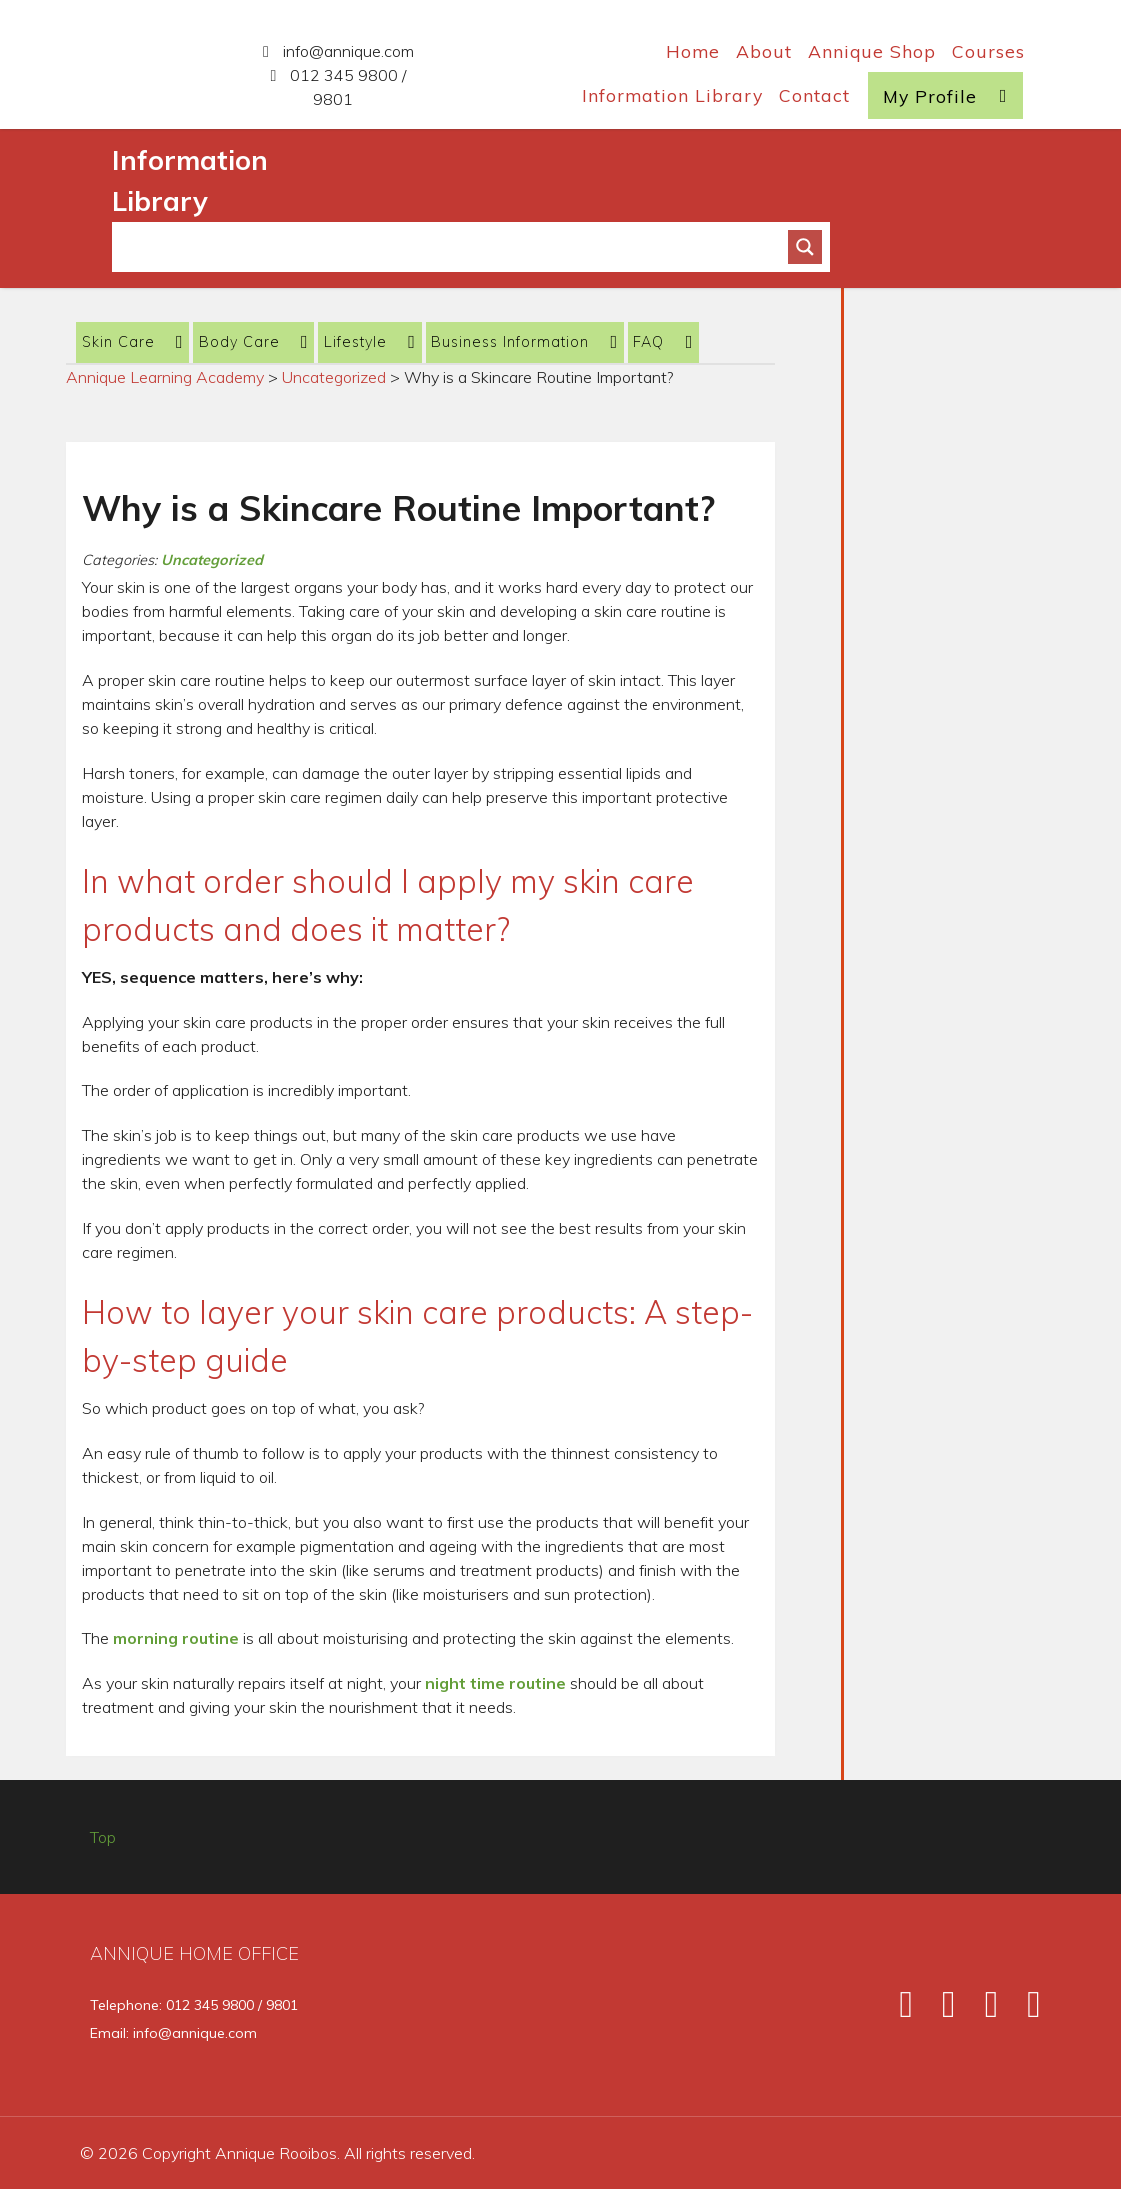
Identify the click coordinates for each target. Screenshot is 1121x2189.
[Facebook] (897, 2010)
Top (103, 1837)
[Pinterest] (1022, 2010)
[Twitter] (940, 2010)
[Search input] (458, 247)
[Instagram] (982, 2010)
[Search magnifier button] (805, 247)
